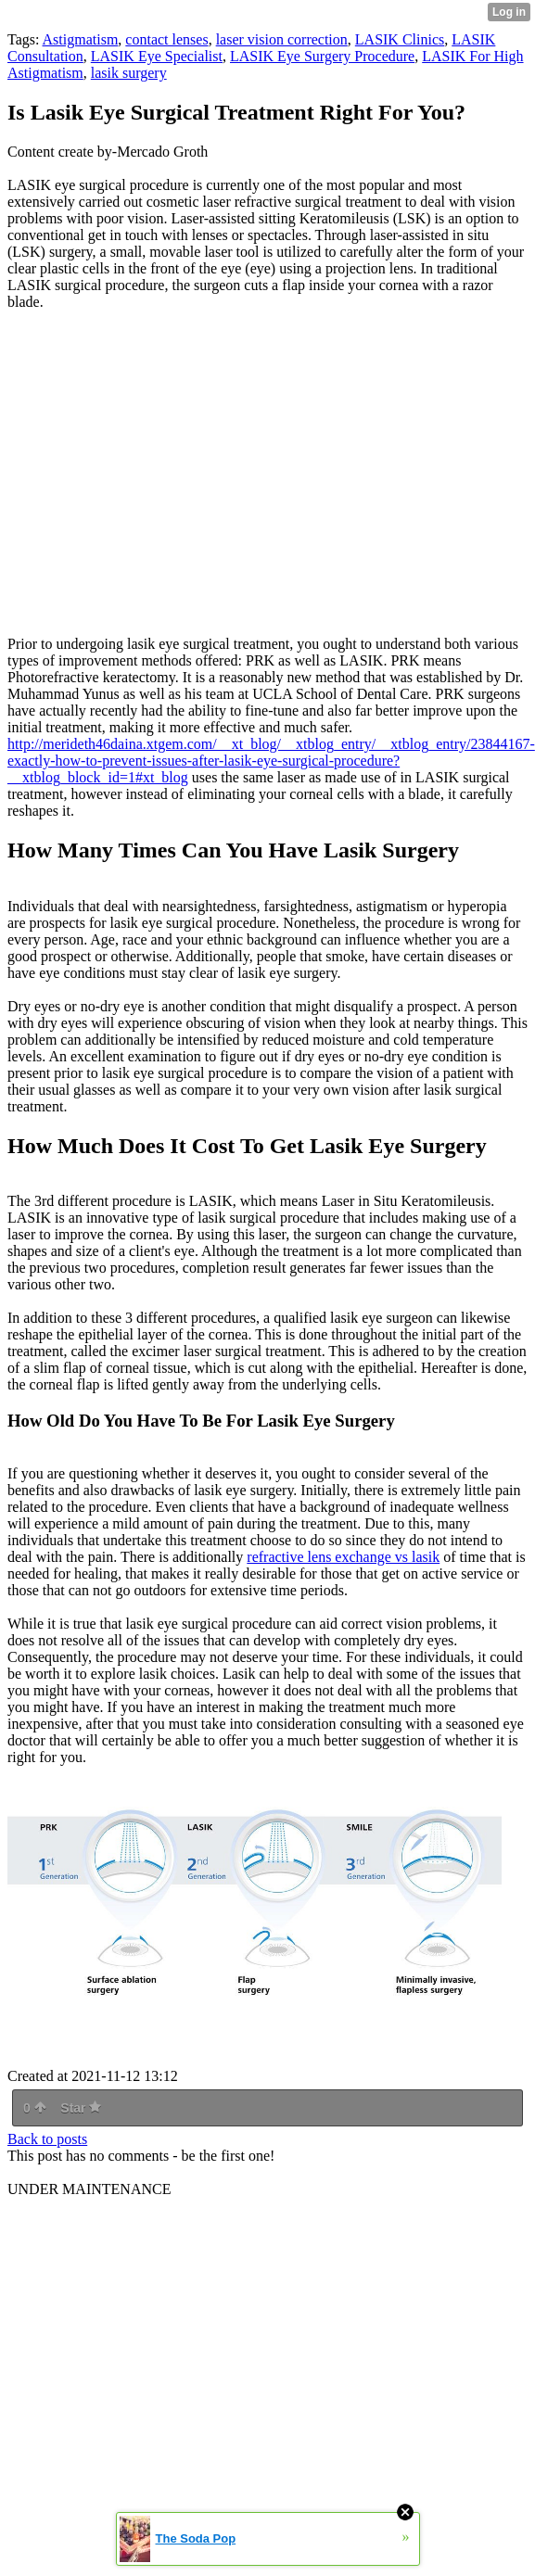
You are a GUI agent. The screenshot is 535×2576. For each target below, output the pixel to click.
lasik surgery (129, 73)
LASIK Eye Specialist (157, 56)
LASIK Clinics (399, 39)
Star (80, 2107)
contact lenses (166, 39)
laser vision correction (282, 39)
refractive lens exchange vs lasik (343, 1557)
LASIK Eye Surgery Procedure (322, 56)
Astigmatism (81, 39)
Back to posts (47, 2139)
